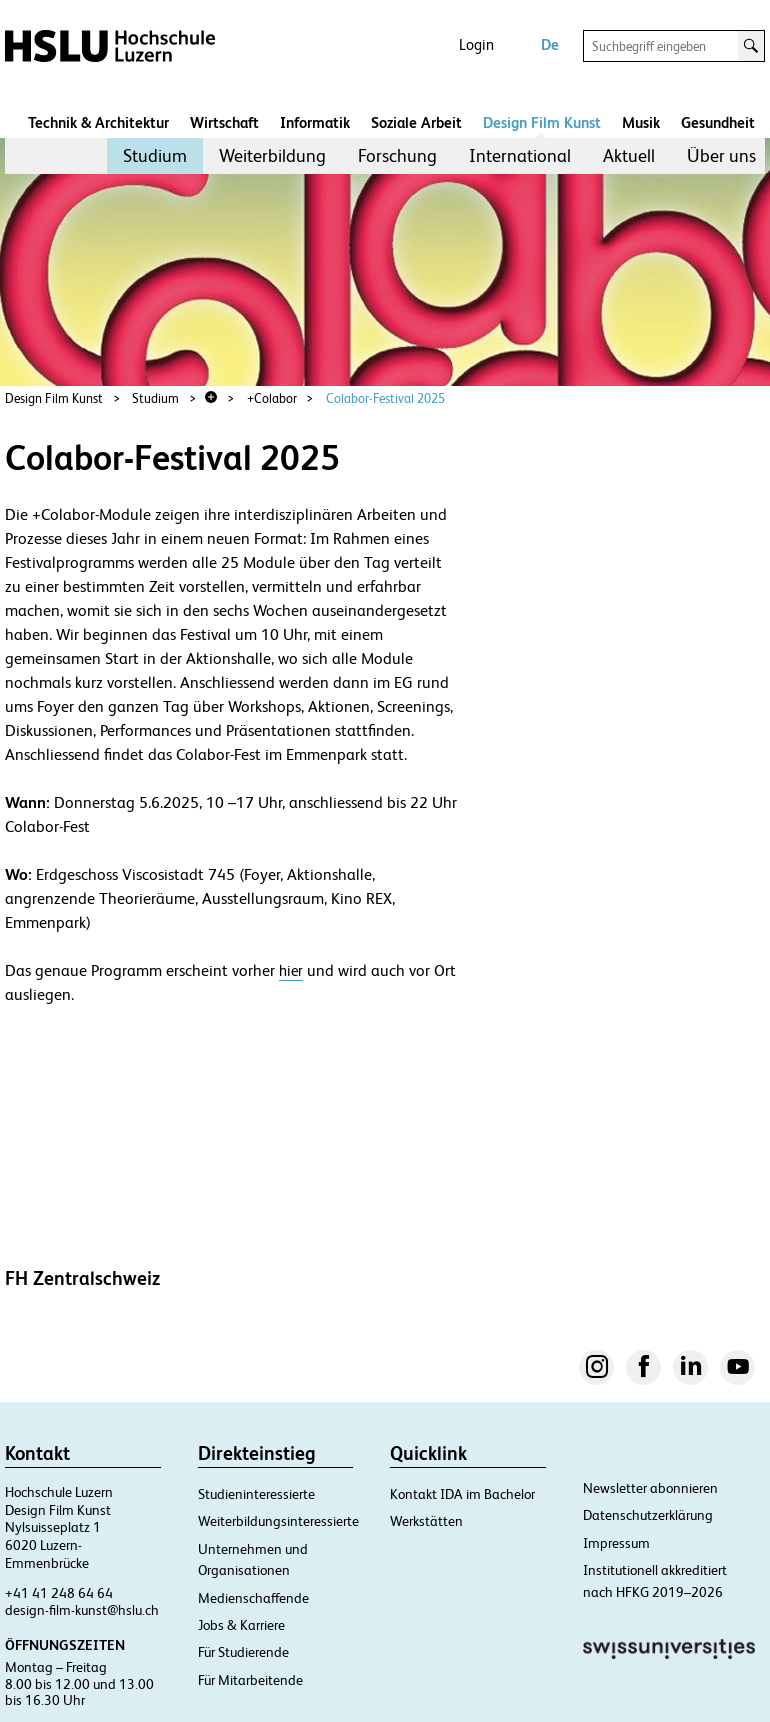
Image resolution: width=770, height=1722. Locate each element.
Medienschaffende (253, 1598)
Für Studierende (243, 1652)
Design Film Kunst (542, 122)
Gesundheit (718, 122)
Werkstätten (426, 1521)
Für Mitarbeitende (250, 1680)
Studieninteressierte (256, 1494)
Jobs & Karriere (241, 1625)
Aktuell (629, 155)
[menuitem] (155, 156)
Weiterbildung (272, 155)
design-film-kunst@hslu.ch (82, 1610)
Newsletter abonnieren (650, 1488)
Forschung (397, 155)
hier (291, 970)
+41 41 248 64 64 (59, 1593)
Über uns (721, 155)
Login (476, 44)
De (550, 44)
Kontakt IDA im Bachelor (462, 1494)
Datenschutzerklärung (648, 1515)
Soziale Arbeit (416, 122)
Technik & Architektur (98, 122)
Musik (641, 122)
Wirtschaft (224, 122)
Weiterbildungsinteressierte (278, 1521)
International (520, 155)
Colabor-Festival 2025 (385, 398)
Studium (155, 155)
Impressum (616, 1543)
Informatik (315, 122)
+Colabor (272, 398)
